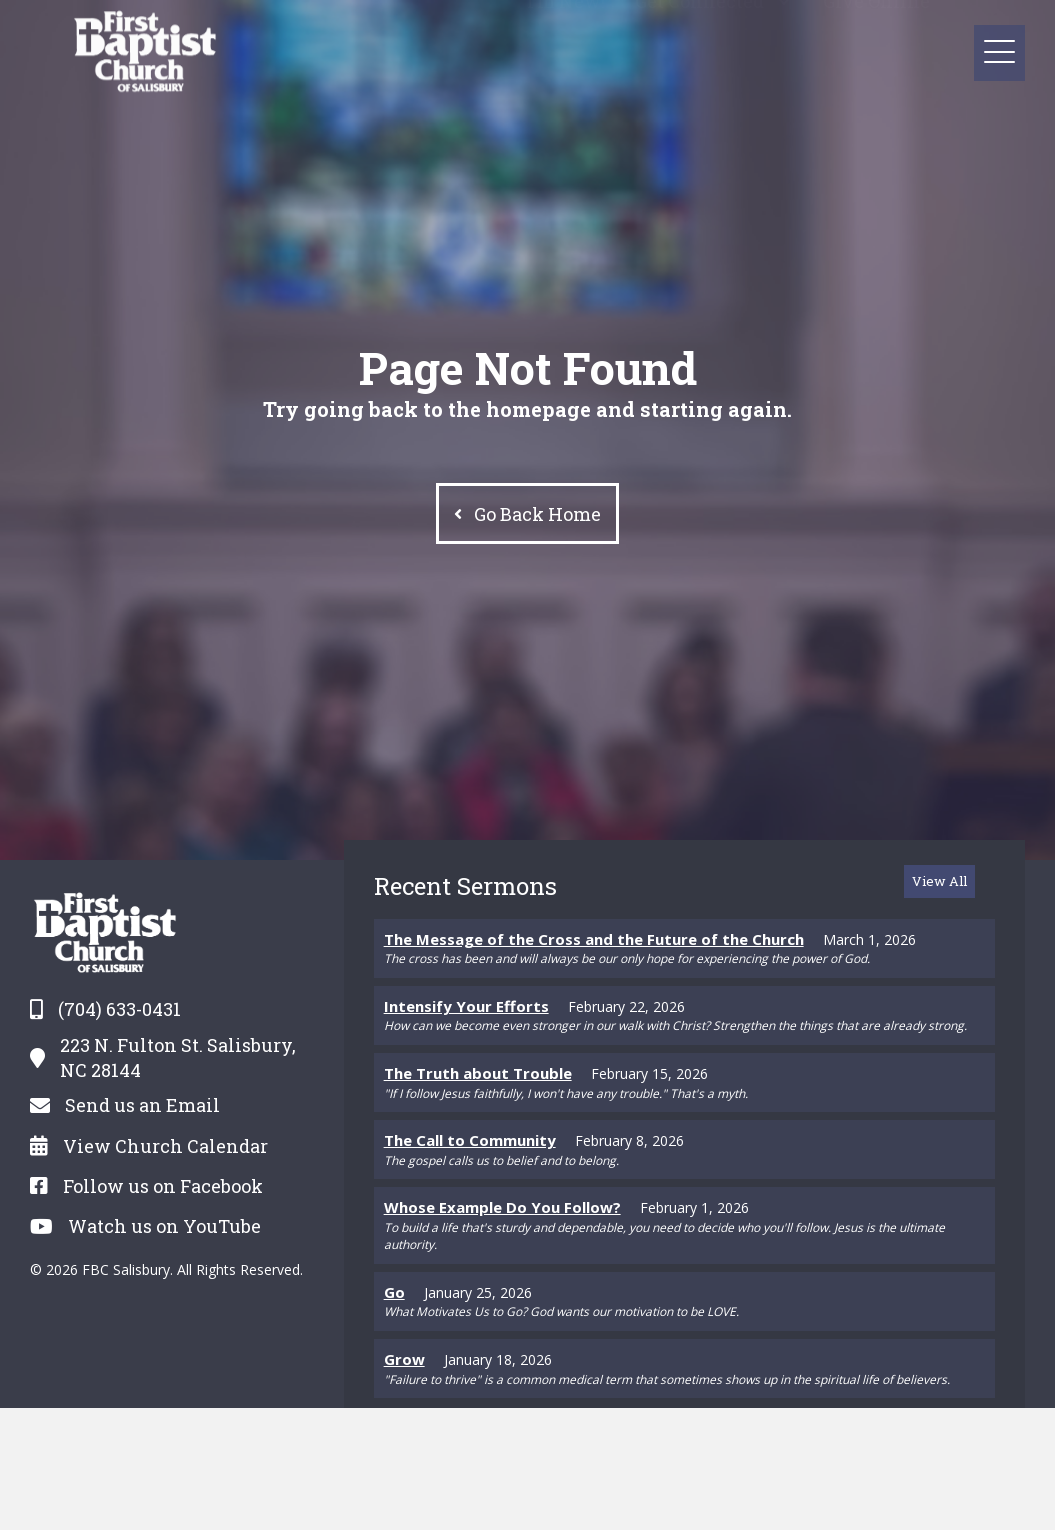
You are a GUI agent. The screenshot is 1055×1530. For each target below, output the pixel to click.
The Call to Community (470, 1140)
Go (394, 1292)
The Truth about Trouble (478, 1073)
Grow (404, 1359)
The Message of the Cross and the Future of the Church (594, 939)
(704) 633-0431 (119, 1009)
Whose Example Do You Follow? (502, 1207)
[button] (783, 19)
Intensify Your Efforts (466, 1006)
